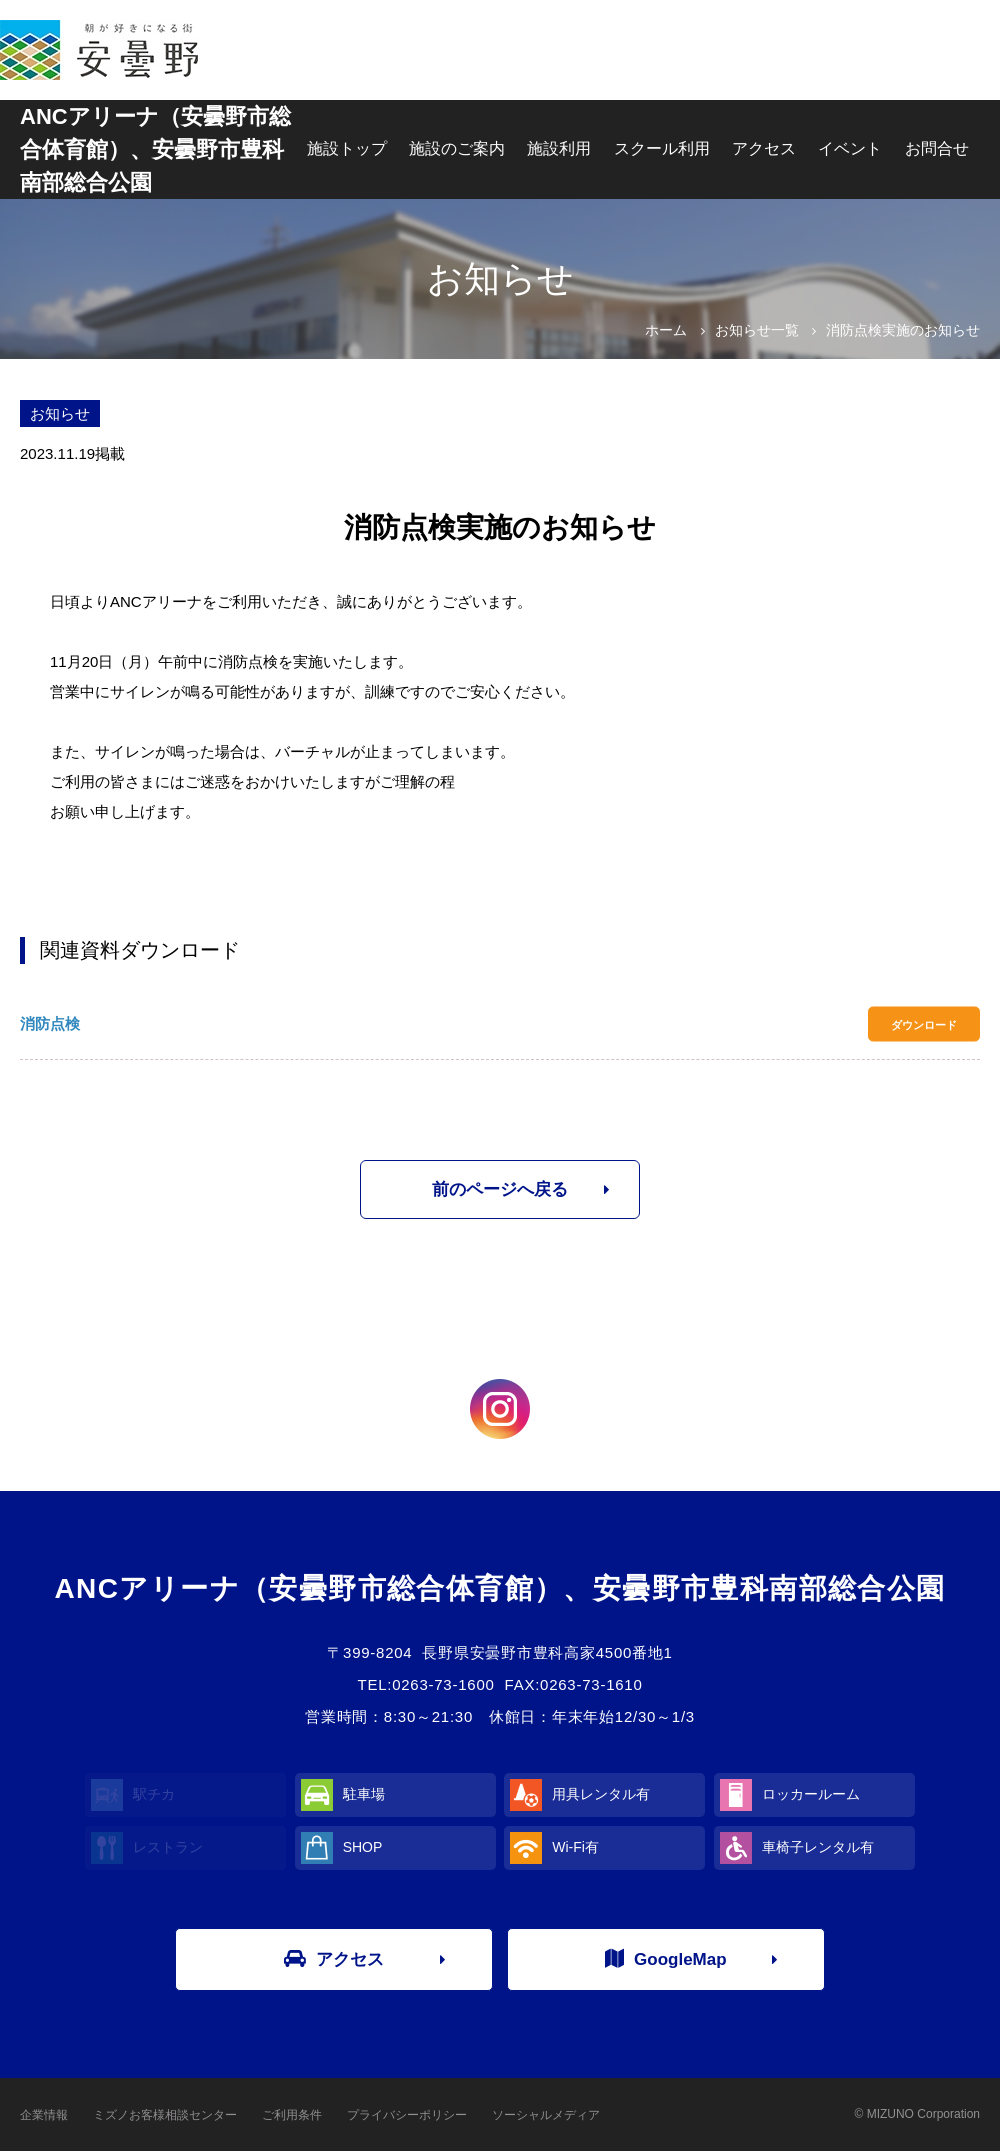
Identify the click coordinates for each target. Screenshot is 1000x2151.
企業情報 (44, 2115)
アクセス (764, 148)
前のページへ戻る (500, 1189)
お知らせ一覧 (757, 330)
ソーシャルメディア (546, 2115)
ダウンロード (924, 1024)
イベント (850, 148)
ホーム (666, 330)
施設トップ (347, 148)
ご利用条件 (292, 2115)
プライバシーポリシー (407, 2115)
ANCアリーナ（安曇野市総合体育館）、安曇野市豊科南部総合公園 (155, 149)
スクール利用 (662, 148)
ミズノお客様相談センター (165, 2115)
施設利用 (559, 148)
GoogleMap (666, 1959)
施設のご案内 (457, 148)
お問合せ (937, 148)
